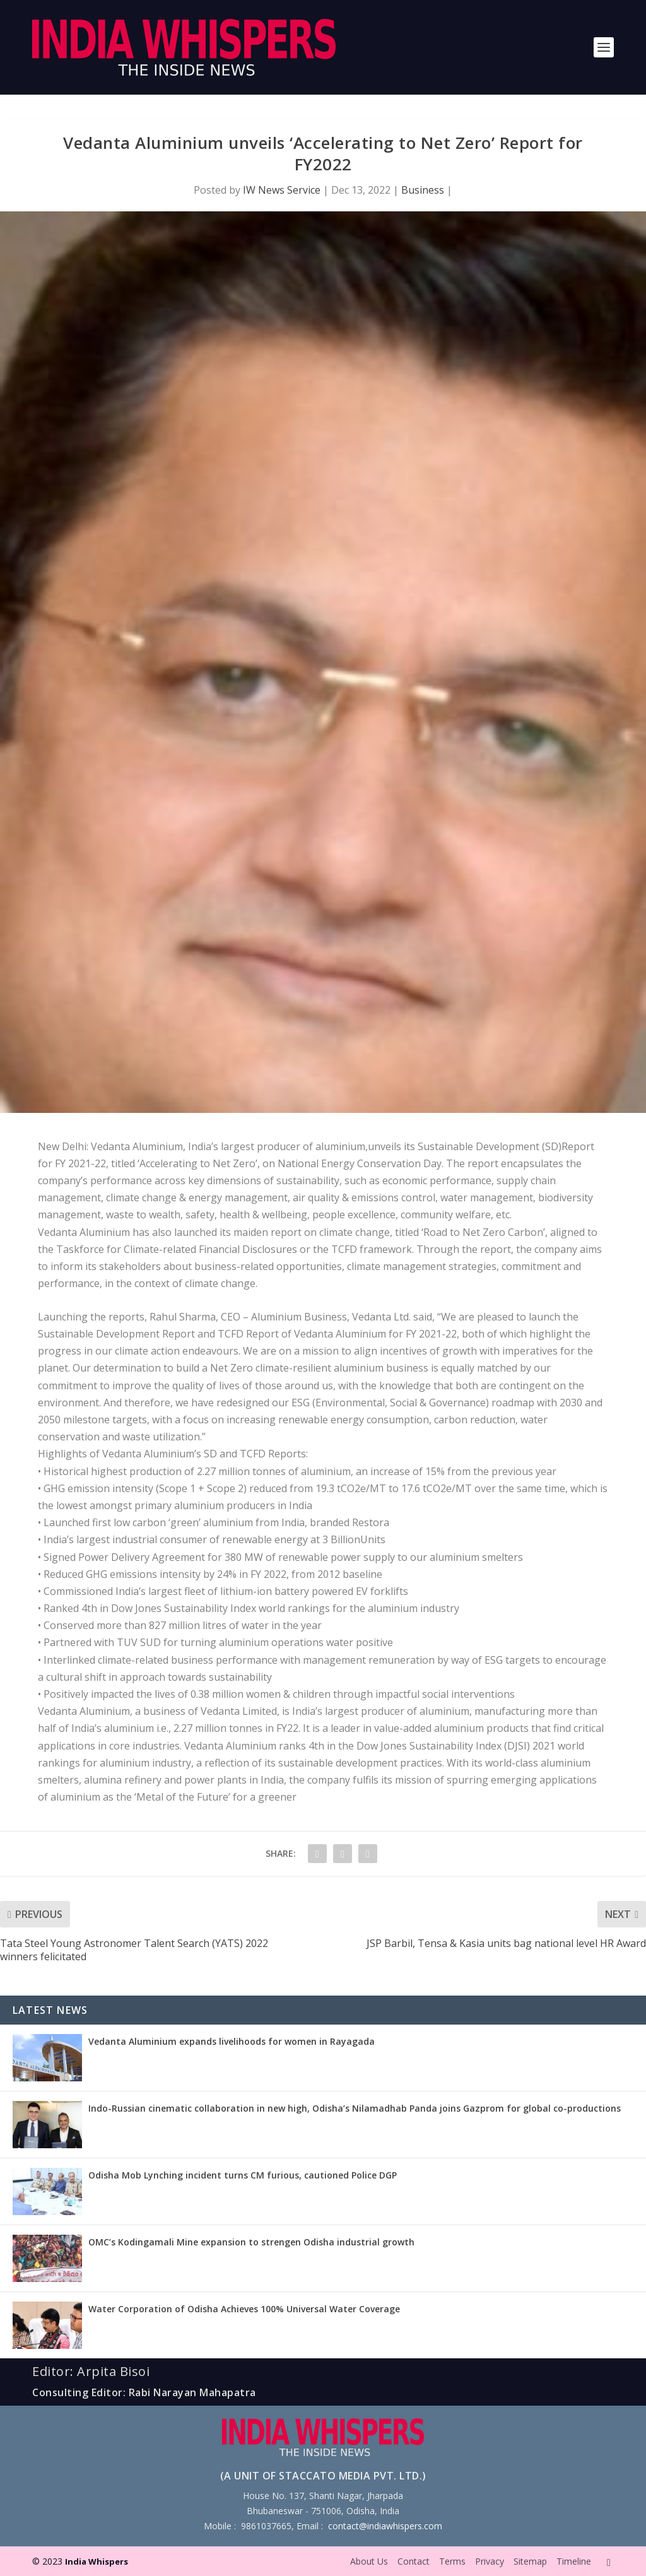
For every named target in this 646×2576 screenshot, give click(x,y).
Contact (413, 2561)
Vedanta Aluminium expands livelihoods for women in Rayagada (231, 2041)
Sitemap (530, 2561)
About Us (369, 2561)
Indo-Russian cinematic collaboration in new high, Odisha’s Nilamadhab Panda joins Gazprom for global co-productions (354, 2108)
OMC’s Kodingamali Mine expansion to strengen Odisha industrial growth (251, 2242)
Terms (452, 2561)
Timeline (573, 2561)
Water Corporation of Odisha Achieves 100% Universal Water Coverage (244, 2309)
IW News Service (281, 190)
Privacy (489, 2561)
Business (422, 190)
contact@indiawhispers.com (385, 2526)
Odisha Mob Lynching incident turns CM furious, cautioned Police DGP (242, 2175)
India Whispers (96, 2561)
